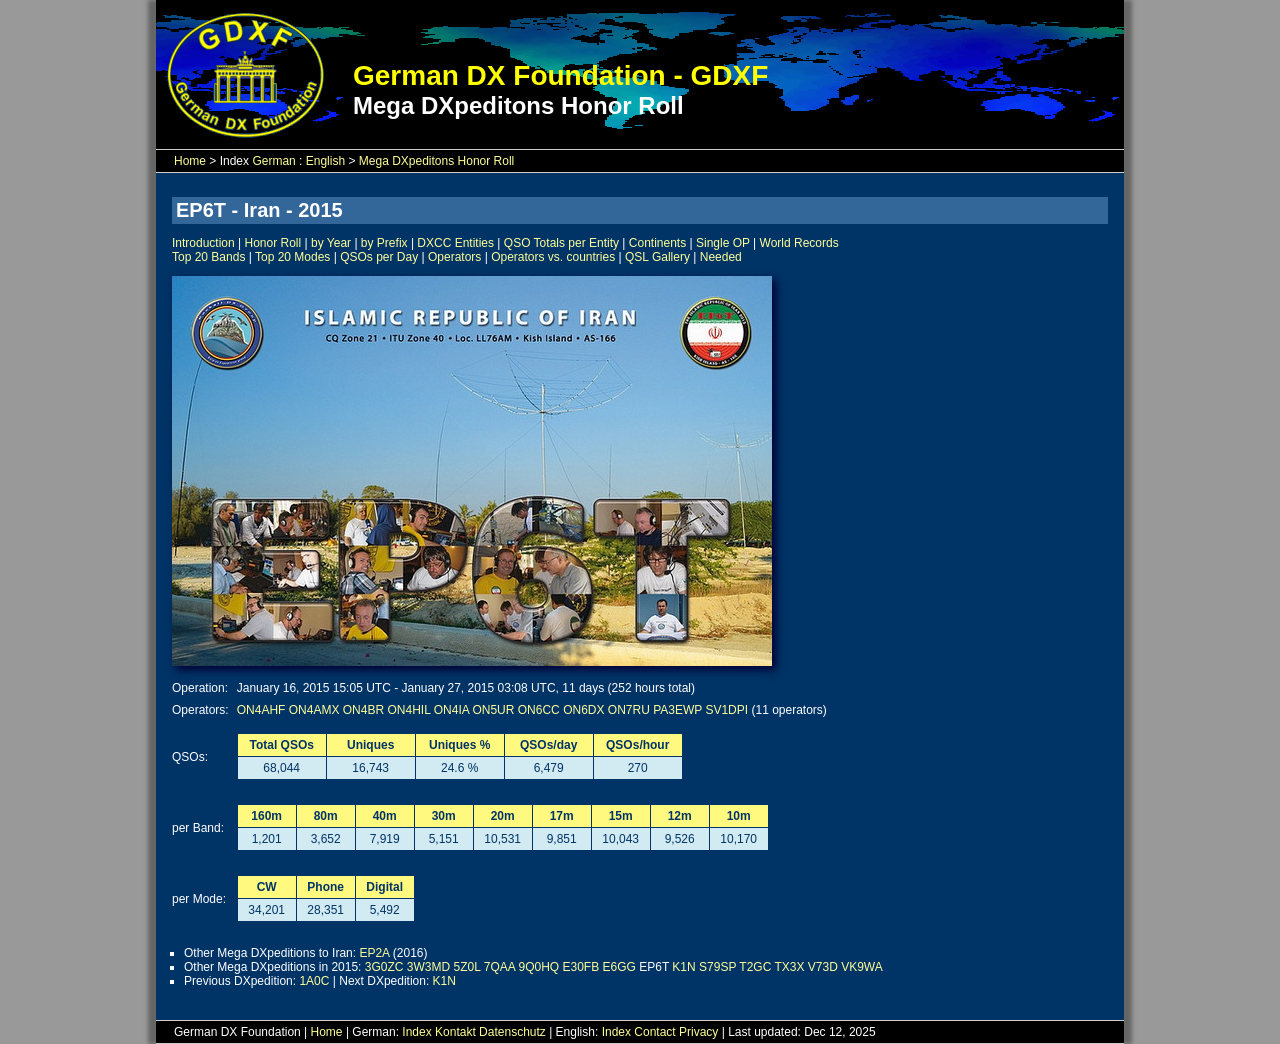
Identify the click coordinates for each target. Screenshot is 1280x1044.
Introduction (203, 243)
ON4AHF (261, 710)
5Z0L (467, 967)
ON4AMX (314, 710)
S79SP (717, 967)
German (273, 161)
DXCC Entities (455, 243)
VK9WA (862, 967)
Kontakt (455, 1032)
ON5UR (493, 710)
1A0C (314, 981)
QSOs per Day (379, 257)
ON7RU (629, 710)
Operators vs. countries (553, 257)
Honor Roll (273, 243)
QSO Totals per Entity (561, 243)
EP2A (374, 953)
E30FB (580, 967)
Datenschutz (512, 1032)
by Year (331, 243)
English (325, 161)
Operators (454, 257)
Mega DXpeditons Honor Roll (436, 161)
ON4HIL (408, 710)
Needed (721, 257)
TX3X (789, 967)
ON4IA (451, 710)
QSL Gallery (657, 257)
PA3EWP (677, 710)
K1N (683, 967)
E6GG (619, 967)
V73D (823, 967)
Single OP (723, 243)
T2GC (755, 967)
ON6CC (539, 710)
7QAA (499, 967)
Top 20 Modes (292, 257)
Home (190, 161)
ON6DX (583, 710)
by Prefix (384, 243)
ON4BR (363, 710)
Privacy (698, 1032)
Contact (654, 1032)
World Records (799, 243)
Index (416, 1032)
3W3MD (428, 967)
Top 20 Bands (208, 257)
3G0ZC (384, 967)
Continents (657, 243)
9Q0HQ (538, 967)
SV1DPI (726, 710)
